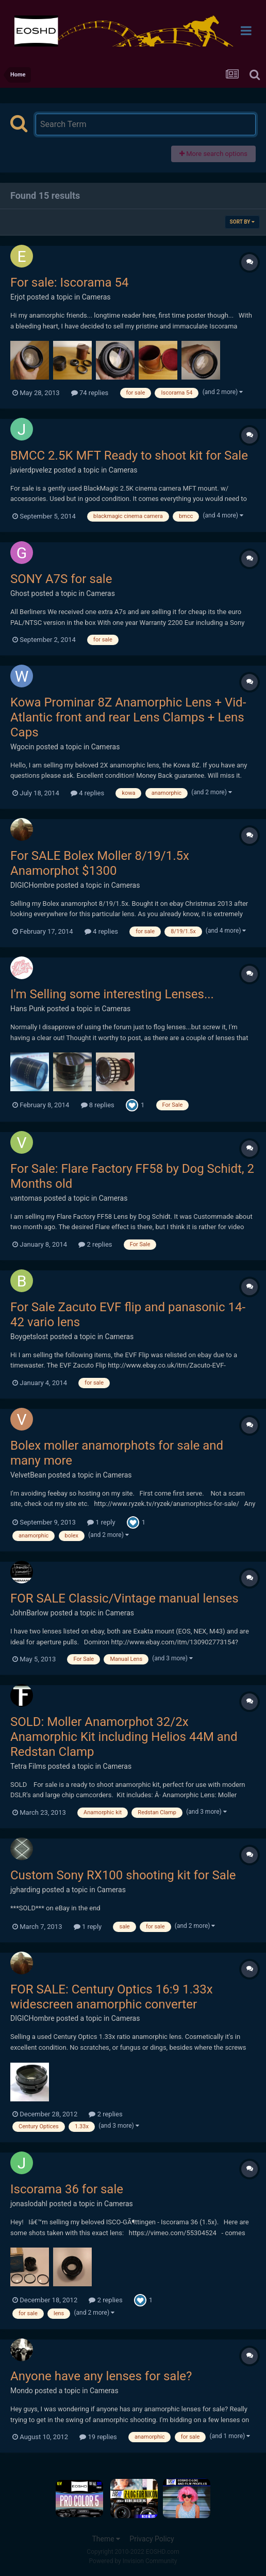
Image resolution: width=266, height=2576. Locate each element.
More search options (213, 154)
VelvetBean (28, 1475)
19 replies (98, 2437)
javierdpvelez (31, 470)
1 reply (101, 1522)
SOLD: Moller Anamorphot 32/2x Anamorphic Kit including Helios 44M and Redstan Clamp (124, 1737)
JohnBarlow (29, 1613)
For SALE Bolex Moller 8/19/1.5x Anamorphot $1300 (99, 863)
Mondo (21, 2390)
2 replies (95, 1244)
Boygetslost (29, 1336)
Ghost (19, 593)
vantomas (26, 1198)
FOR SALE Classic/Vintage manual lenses (124, 1598)
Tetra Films (28, 1766)
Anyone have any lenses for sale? (101, 2376)
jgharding (25, 1890)
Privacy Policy (151, 2539)
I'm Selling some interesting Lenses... (112, 994)
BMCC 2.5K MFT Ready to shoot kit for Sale (129, 455)
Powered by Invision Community (133, 2561)
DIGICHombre (32, 885)
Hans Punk (27, 1008)
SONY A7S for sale (61, 579)
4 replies (87, 793)
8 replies (97, 1105)
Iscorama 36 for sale (66, 2189)
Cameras (96, 297)
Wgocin (22, 747)
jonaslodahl (28, 2204)
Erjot (17, 297)
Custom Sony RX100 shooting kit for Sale (123, 1875)
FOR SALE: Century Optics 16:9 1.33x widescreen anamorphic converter (111, 1997)
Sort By (242, 222)
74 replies (89, 393)
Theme (106, 2539)
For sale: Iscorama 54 (69, 282)
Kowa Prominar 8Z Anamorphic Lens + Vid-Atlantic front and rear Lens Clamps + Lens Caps (128, 717)
